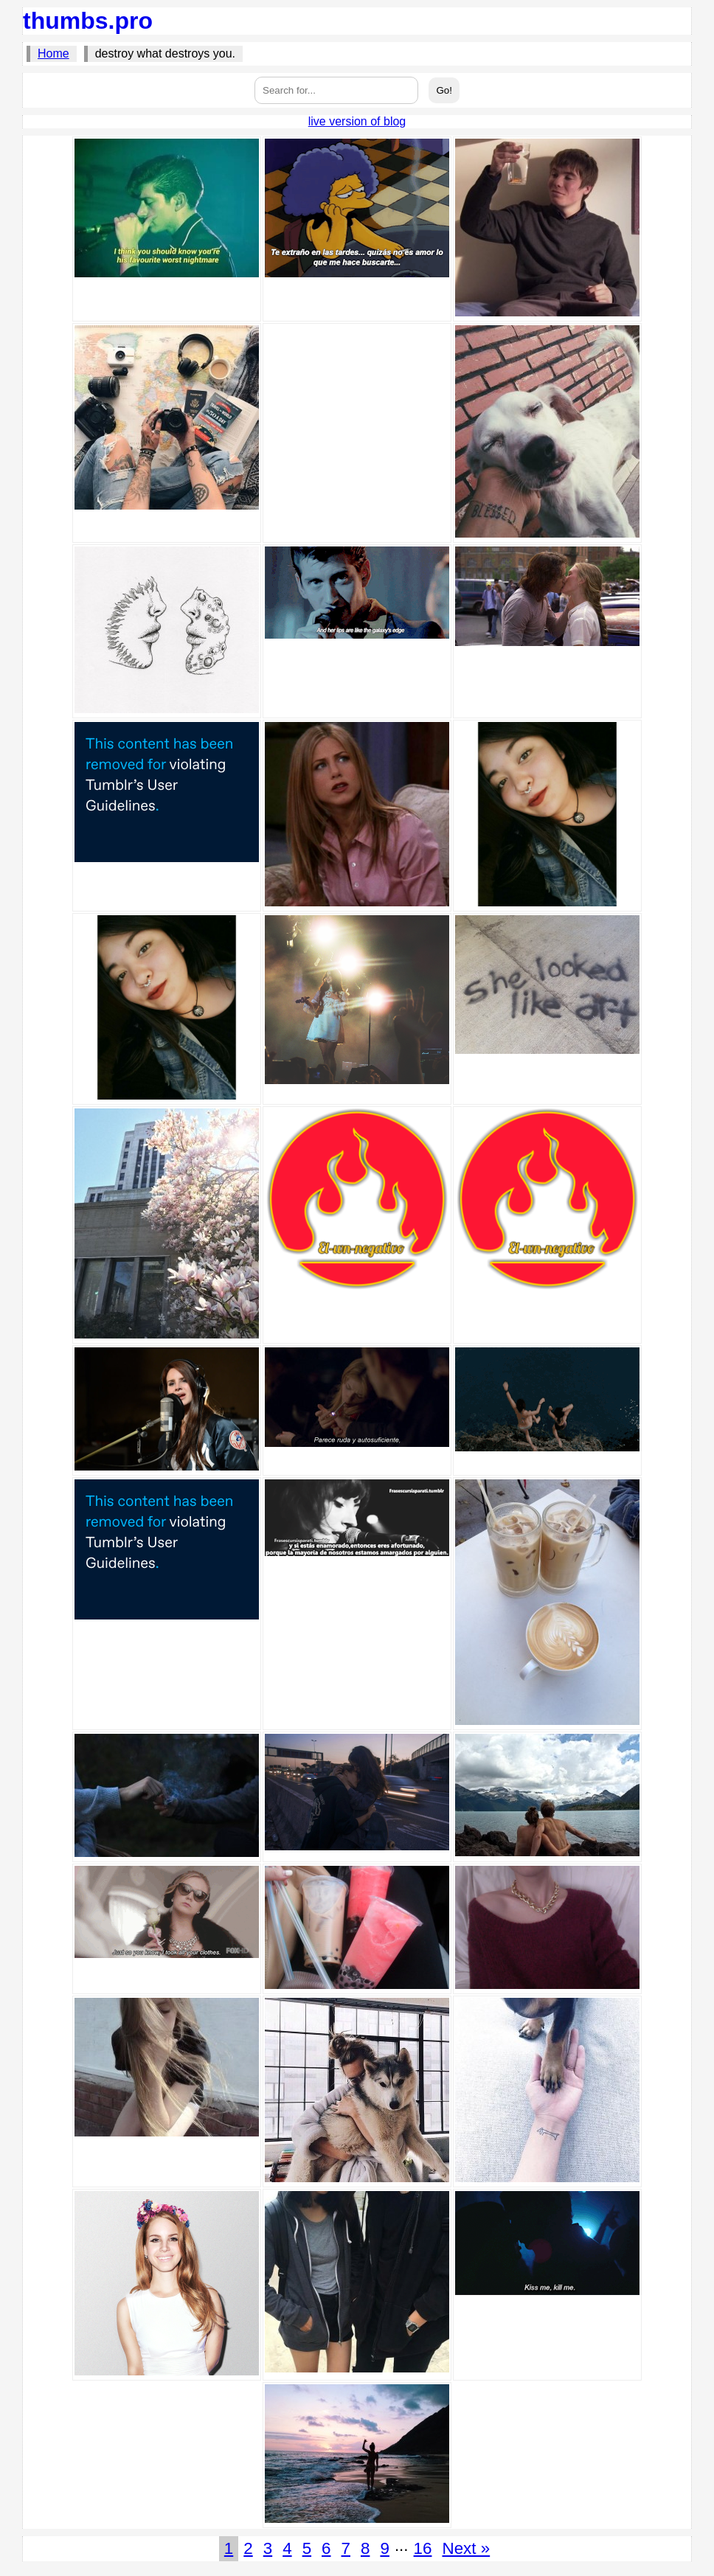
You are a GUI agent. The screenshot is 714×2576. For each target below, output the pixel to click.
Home (53, 53)
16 (423, 2548)
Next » (466, 2548)
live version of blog (357, 121)
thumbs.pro (88, 20)
